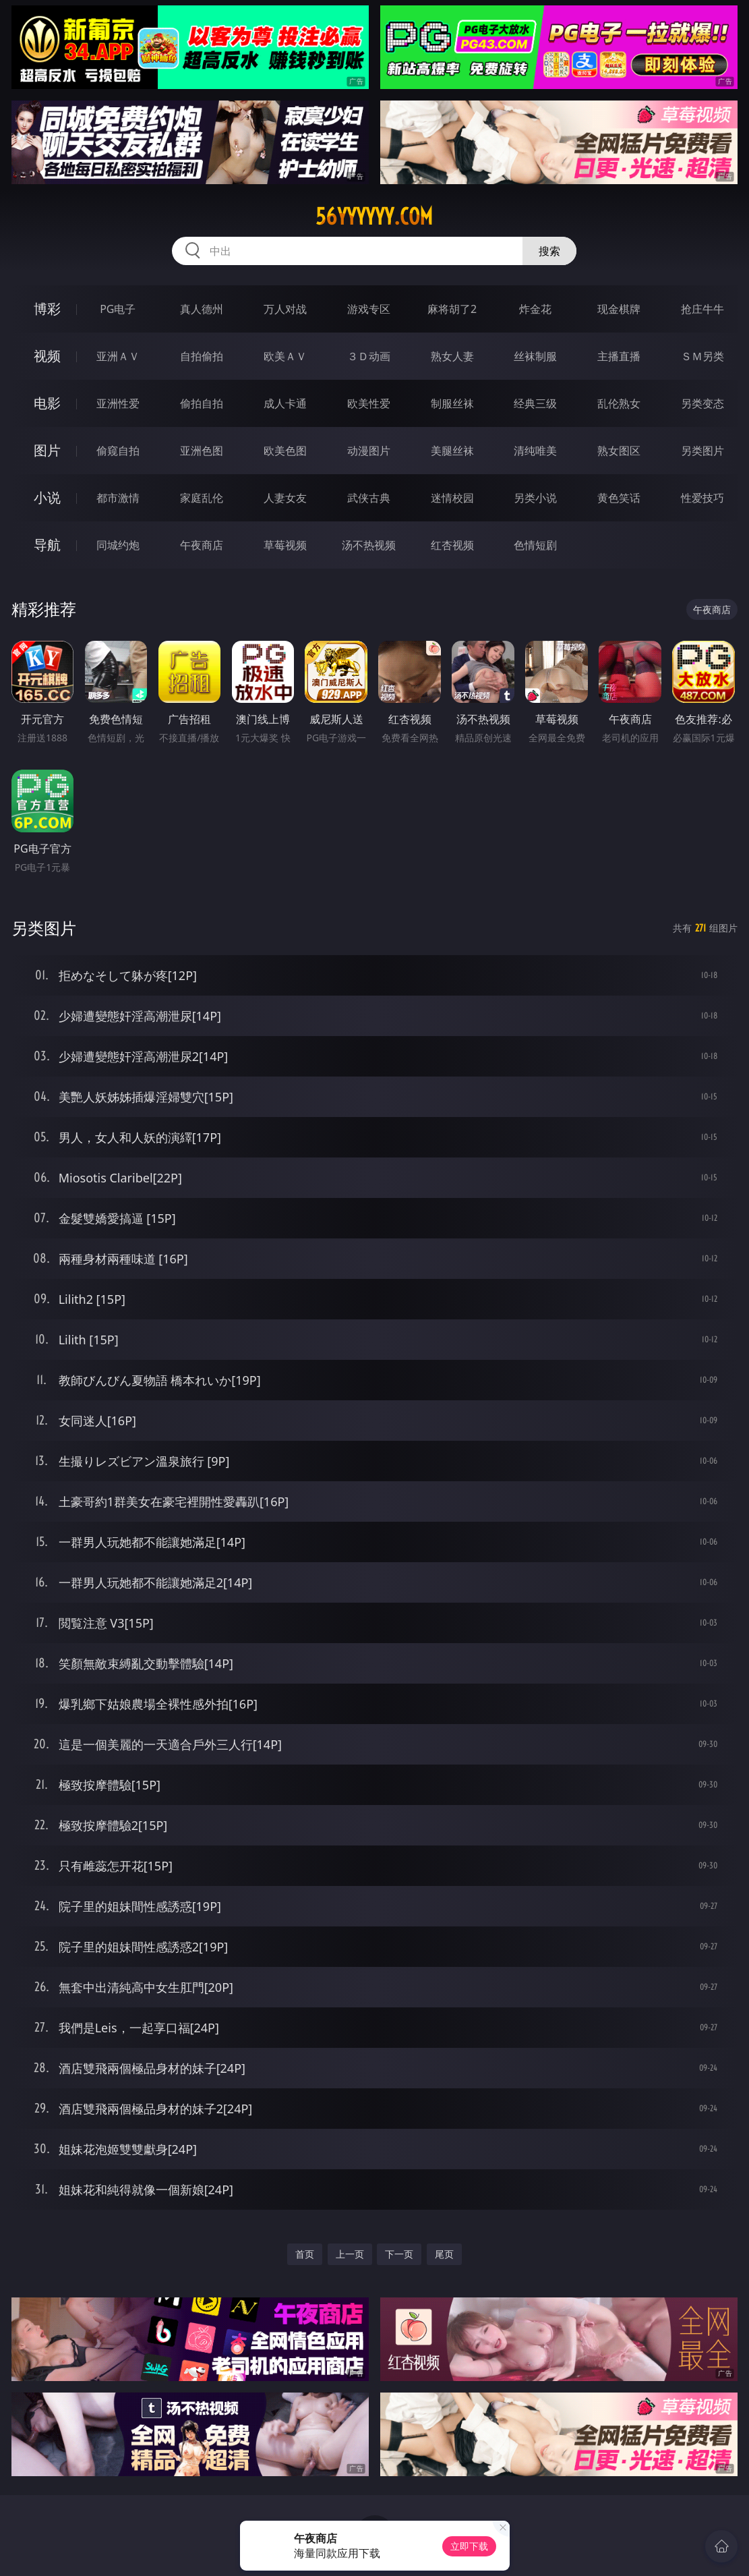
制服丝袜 (452, 403)
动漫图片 (368, 450)
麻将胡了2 (452, 309)
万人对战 (285, 309)
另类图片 (702, 450)
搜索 (549, 251)
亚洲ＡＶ (118, 356)
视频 (47, 356)
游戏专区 (368, 309)
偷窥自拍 (118, 450)
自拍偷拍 (201, 356)
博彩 (47, 308)
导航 (47, 545)
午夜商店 (201, 545)
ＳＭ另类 (702, 356)
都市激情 (118, 497)
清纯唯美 (535, 450)
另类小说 (535, 497)
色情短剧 (535, 545)
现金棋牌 (618, 309)
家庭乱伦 (201, 497)
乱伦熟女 (618, 403)
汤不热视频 (369, 545)
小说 (47, 497)
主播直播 (618, 356)
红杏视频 (452, 545)
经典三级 (535, 403)
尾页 (444, 2254)
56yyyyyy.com (374, 216)
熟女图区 (618, 450)
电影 (47, 403)
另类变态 (702, 403)
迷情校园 (452, 497)
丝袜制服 (535, 356)
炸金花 (535, 309)
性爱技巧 (702, 497)
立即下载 (469, 2546)
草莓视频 (285, 545)
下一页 (399, 2254)
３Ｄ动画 (368, 356)
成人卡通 (285, 403)
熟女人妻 (452, 356)
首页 (304, 2254)
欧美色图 (285, 450)
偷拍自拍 (201, 403)
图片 (47, 450)
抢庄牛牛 (702, 309)
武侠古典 (368, 497)
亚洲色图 (201, 450)
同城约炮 (118, 545)
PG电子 (118, 309)
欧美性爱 (368, 403)
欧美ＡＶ (285, 356)
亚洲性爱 (118, 403)
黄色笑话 (618, 497)
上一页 (350, 2254)
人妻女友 (285, 497)
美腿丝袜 (452, 450)
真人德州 (201, 309)
